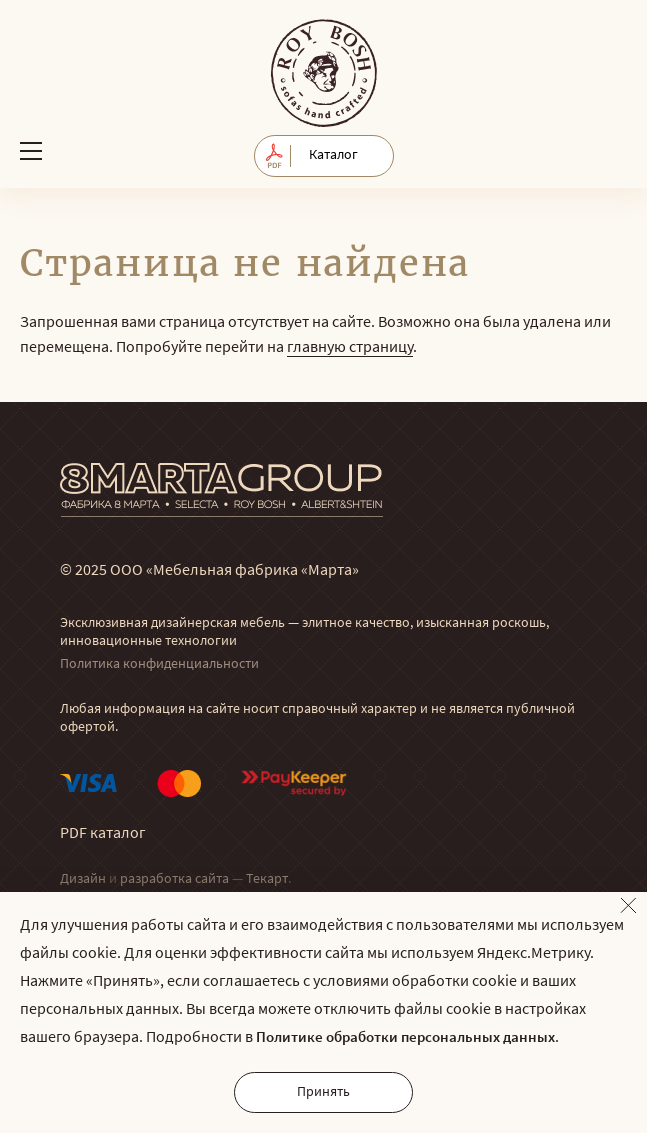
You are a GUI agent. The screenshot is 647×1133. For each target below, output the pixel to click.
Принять (323, 1092)
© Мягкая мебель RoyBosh (324, 73)
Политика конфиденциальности (159, 664)
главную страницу (350, 348)
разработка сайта (174, 879)
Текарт (267, 879)
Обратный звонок (609, 150)
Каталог (333, 155)
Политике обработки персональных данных (405, 1038)
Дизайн (83, 879)
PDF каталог (103, 834)
